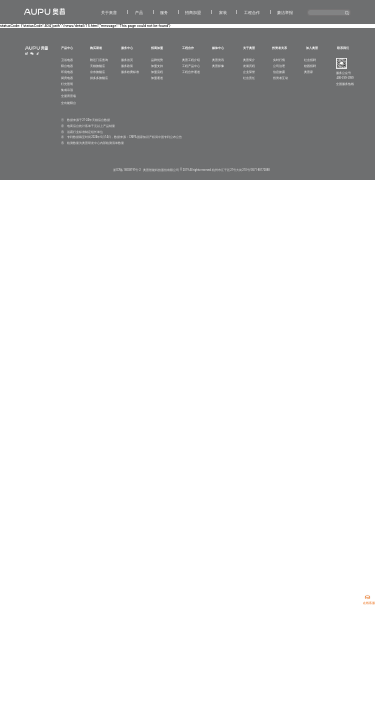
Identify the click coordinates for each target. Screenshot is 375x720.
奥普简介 (249, 60)
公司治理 (279, 66)
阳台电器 (67, 66)
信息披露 (279, 72)
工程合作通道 (191, 72)
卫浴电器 (67, 60)
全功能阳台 (68, 103)
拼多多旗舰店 (99, 78)
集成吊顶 (67, 90)
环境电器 (67, 72)
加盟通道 (157, 78)
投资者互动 (280, 78)
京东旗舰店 (97, 72)
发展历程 (249, 66)
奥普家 (308, 72)
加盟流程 (157, 72)
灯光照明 (67, 84)
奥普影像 (218, 66)
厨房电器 (67, 78)
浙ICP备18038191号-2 (127, 170)
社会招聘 (310, 60)
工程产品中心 (191, 66)
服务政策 (127, 66)
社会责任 (249, 78)
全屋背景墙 (68, 96)
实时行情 (279, 60)
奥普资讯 (218, 60)
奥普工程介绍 (191, 60)
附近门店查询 (99, 60)
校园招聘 (310, 66)
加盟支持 (157, 66)
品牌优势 (157, 60)
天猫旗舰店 (97, 66)
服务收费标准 (130, 72)
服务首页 (127, 60)
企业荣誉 (249, 72)
